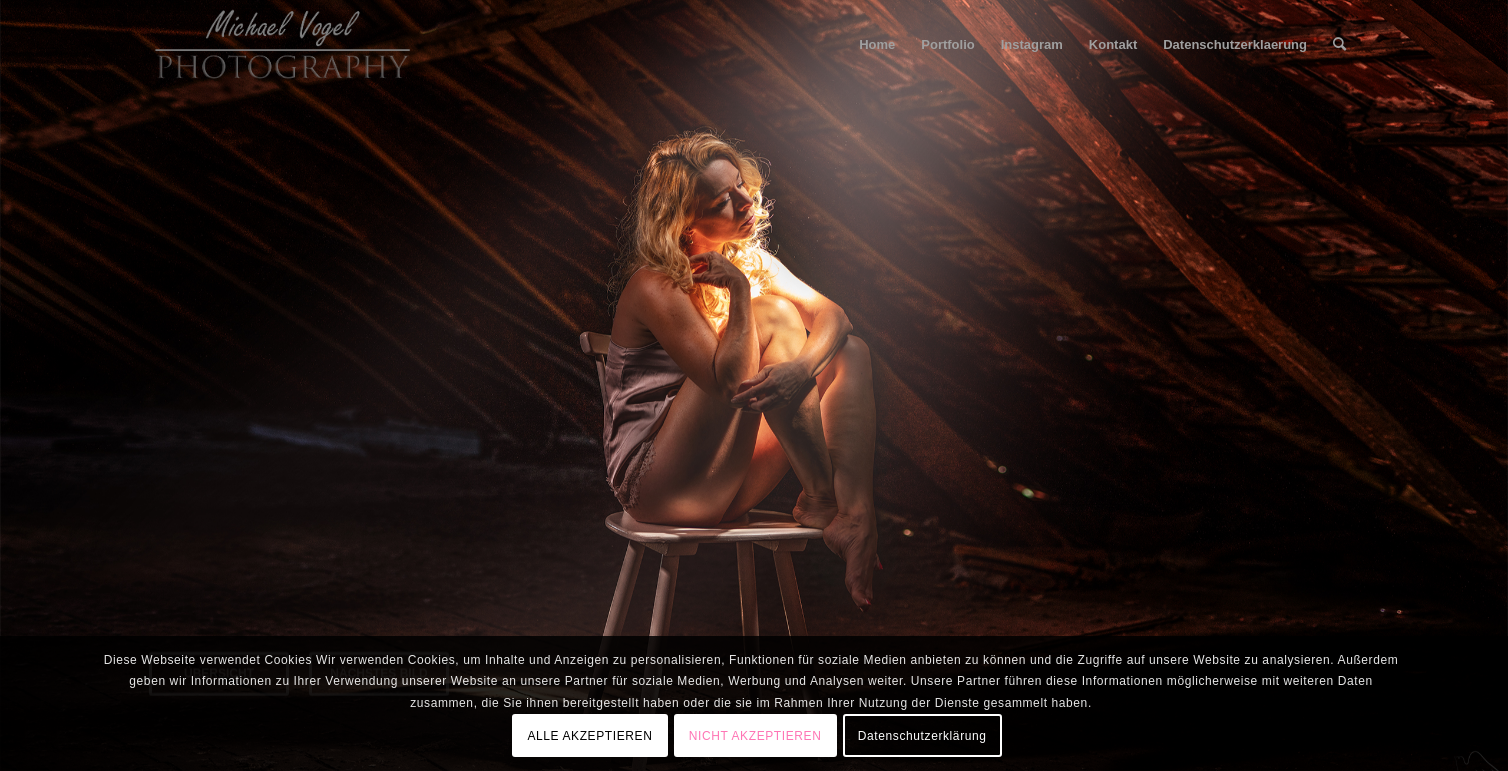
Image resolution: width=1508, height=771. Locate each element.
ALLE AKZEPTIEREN (589, 736)
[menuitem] (877, 45)
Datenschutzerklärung (922, 736)
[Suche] (1339, 45)
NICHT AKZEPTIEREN (755, 736)
